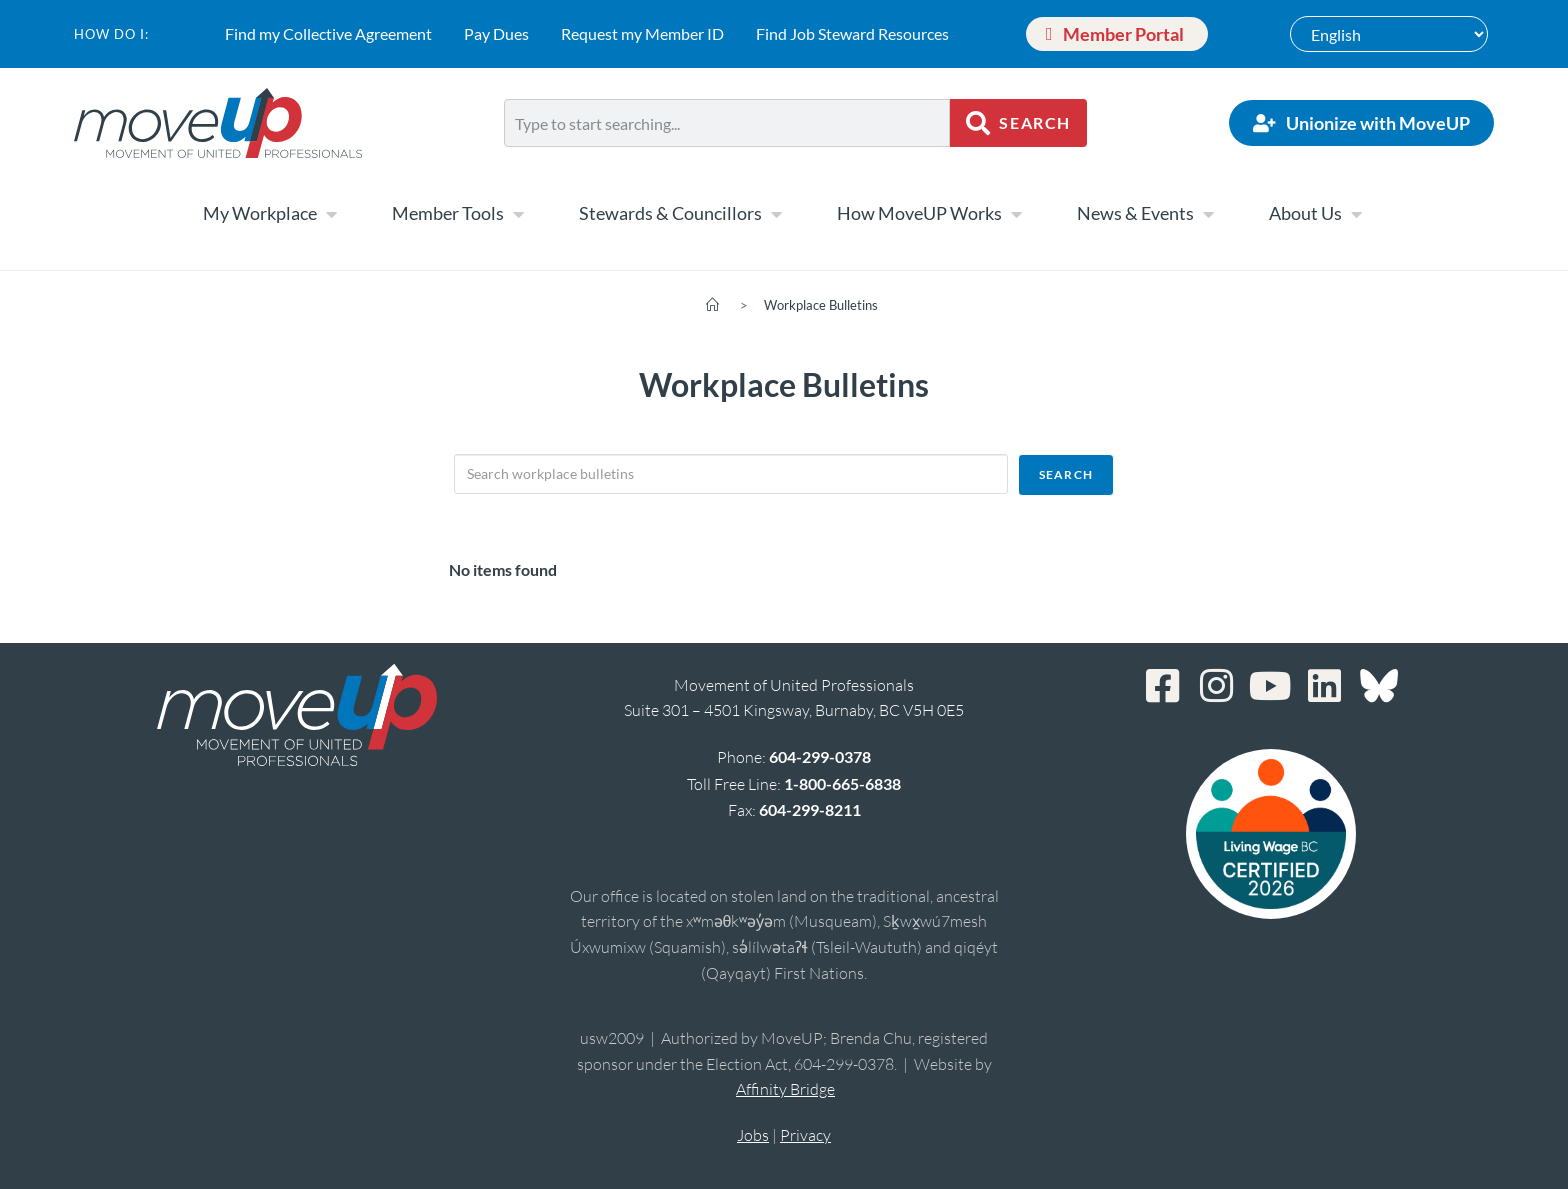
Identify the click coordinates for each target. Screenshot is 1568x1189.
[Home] (712, 305)
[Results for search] (727, 158)
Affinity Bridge (785, 1089)
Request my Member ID (642, 33)
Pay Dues (496, 33)
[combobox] (727, 123)
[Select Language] (1389, 34)
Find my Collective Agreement (328, 33)
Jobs (753, 1135)
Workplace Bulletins (821, 305)
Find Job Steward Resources (852, 33)
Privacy (805, 1135)
